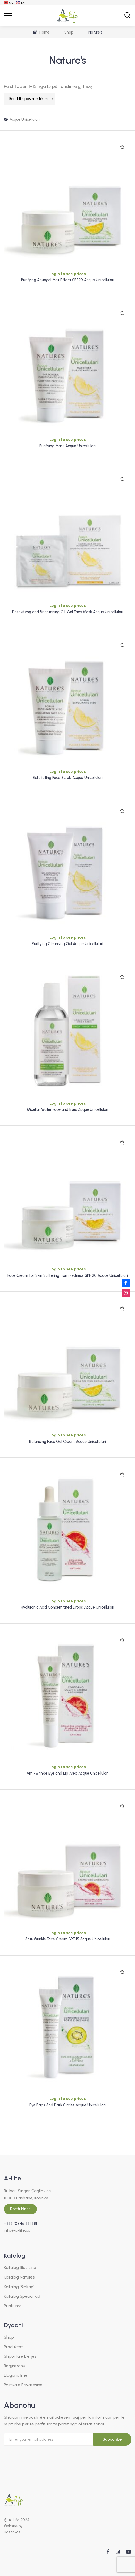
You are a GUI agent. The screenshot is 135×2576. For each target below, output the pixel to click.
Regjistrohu (14, 2365)
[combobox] (29, 99)
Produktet (13, 2346)
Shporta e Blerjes (20, 2356)
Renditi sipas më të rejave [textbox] (31, 98)
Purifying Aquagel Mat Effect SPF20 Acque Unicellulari (67, 280)
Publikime (13, 2305)
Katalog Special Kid (22, 2296)
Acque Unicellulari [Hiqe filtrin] (25, 119)
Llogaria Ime (15, 2375)
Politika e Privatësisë (23, 2384)
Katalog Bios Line (20, 2267)
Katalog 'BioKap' (19, 2286)
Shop (9, 2337)
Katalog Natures (19, 2277)
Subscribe (112, 2439)
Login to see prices (67, 273)
